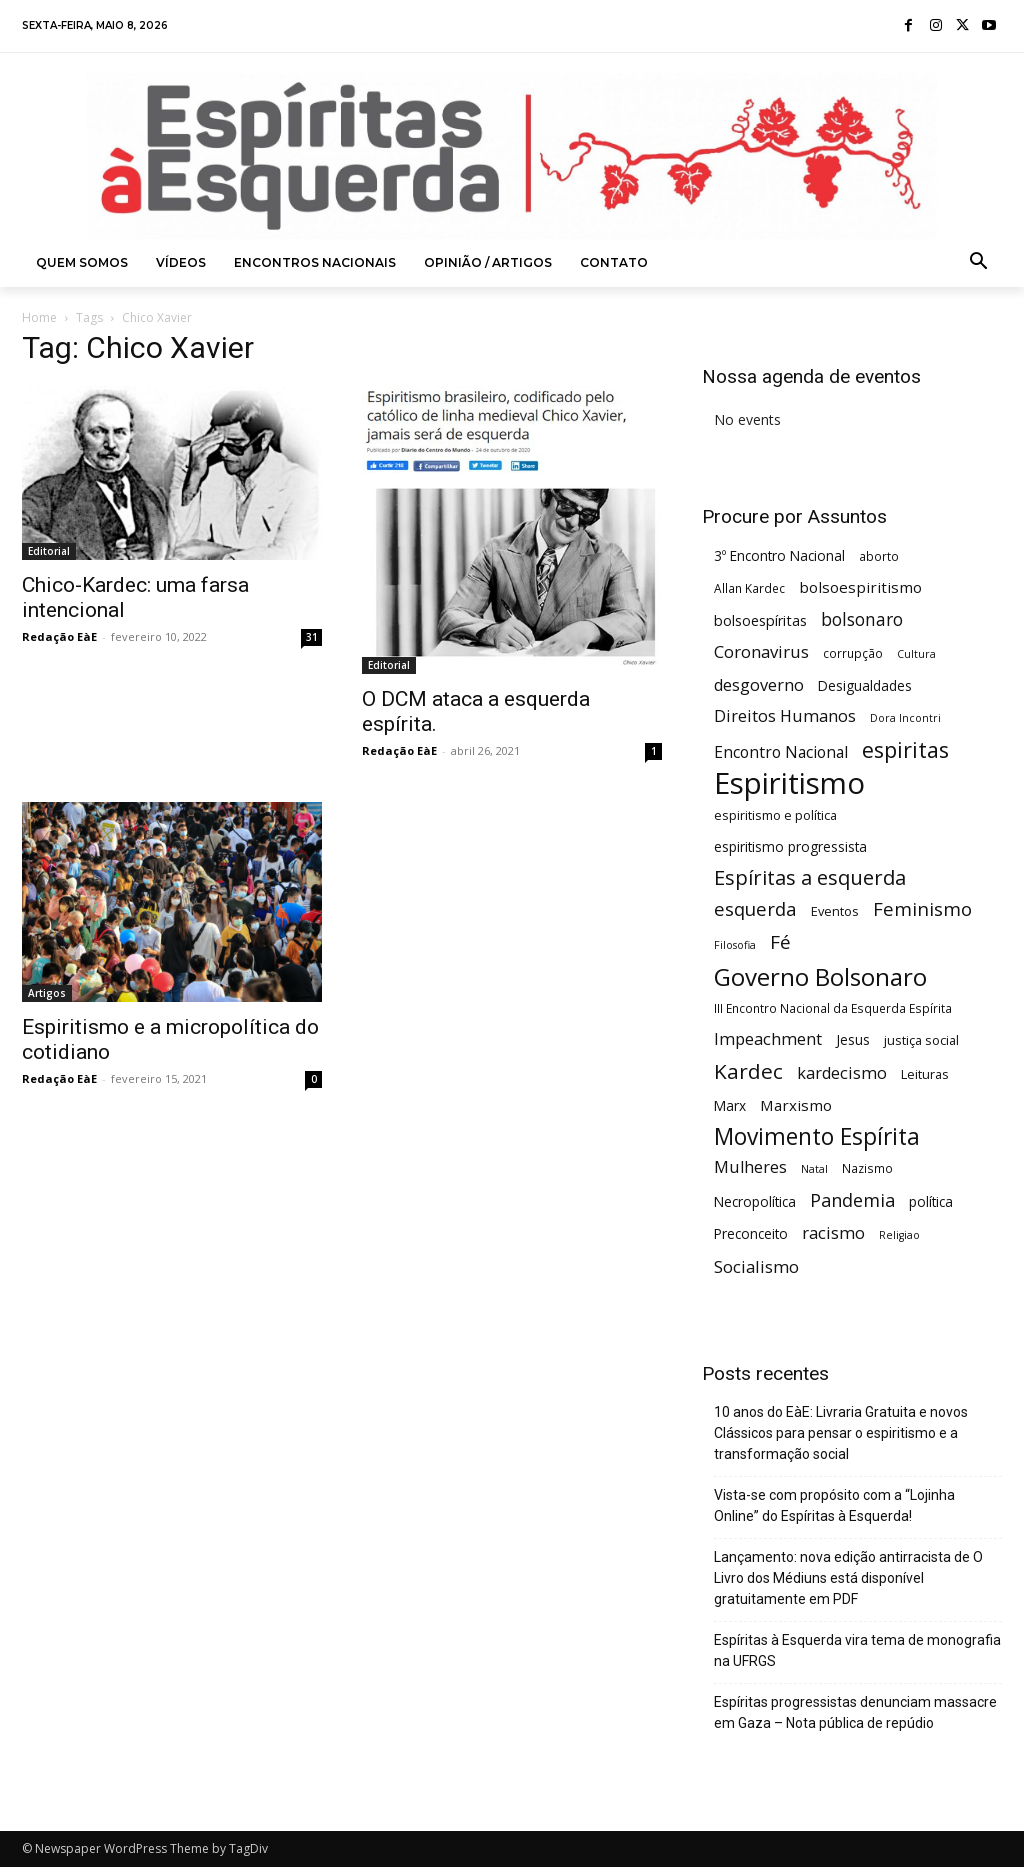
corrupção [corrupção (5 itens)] (853, 653)
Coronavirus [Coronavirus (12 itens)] (761, 651)
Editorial (49, 551)
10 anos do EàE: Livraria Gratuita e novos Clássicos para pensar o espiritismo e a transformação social (841, 1433)
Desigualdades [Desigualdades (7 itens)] (865, 685)
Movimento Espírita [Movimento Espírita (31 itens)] (817, 1136)
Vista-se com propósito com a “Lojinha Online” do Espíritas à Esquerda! (834, 1505)
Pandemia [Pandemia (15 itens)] (852, 1200)
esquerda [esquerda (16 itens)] (755, 908)
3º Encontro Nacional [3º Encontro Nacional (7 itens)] (779, 555)
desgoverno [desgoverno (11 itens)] (759, 685)
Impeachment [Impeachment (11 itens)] (768, 1039)
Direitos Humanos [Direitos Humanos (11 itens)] (785, 716)
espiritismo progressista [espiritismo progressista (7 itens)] (790, 846)
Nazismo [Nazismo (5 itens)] (867, 1168)
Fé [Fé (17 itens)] (780, 942)
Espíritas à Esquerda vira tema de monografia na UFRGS (857, 1650)
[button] (979, 263)
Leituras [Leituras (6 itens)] (925, 1074)
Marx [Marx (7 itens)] (730, 1105)
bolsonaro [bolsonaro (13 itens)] (862, 619)
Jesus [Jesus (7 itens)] (853, 1039)
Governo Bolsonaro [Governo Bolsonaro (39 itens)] (820, 976)
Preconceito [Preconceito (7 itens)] (751, 1233)
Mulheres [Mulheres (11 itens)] (750, 1167)
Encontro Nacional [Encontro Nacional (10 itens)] (781, 752)
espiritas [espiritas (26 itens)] (905, 749)
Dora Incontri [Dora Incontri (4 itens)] (905, 718)
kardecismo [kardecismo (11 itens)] (842, 1073)
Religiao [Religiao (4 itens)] (899, 1235)
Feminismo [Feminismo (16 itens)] (922, 908)
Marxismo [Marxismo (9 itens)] (796, 1105)
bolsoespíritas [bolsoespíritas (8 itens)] (760, 620)
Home (39, 317)
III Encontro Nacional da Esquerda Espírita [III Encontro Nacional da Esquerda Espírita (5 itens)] (833, 1008)
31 (312, 637)
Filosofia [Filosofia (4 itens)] (735, 945)
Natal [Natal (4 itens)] (814, 1169)
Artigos (47, 993)
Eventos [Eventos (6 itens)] (835, 911)
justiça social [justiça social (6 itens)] (921, 1040)
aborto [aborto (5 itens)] (879, 556)
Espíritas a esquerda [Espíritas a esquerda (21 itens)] (810, 877)
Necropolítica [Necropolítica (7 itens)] (755, 1201)
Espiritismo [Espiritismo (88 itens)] (789, 783)
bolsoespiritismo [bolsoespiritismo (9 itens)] (860, 587)
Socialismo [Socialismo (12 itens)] (756, 1266)
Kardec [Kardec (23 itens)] (748, 1071)
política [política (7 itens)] (931, 1201)
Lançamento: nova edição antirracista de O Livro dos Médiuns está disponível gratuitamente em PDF (848, 1578)
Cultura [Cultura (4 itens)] (916, 654)
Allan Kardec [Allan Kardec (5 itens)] (749, 588)
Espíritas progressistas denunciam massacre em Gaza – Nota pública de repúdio (855, 1712)
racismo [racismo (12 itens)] (833, 1232)
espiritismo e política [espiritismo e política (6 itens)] (775, 815)
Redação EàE (59, 636)
